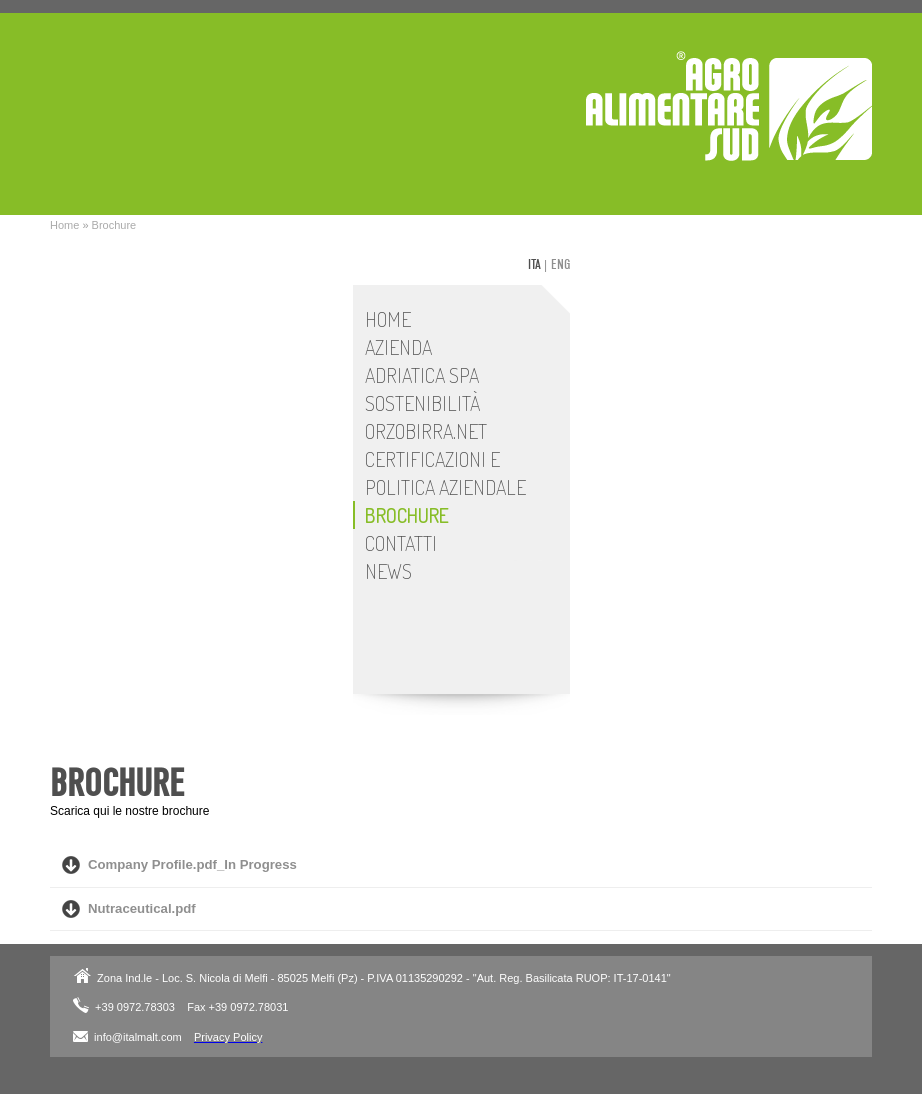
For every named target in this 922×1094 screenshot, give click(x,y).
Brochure (114, 225)
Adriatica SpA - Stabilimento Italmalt (729, 106)
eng (560, 264)
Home (64, 225)
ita (534, 264)
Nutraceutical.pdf (142, 908)
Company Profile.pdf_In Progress (192, 864)
